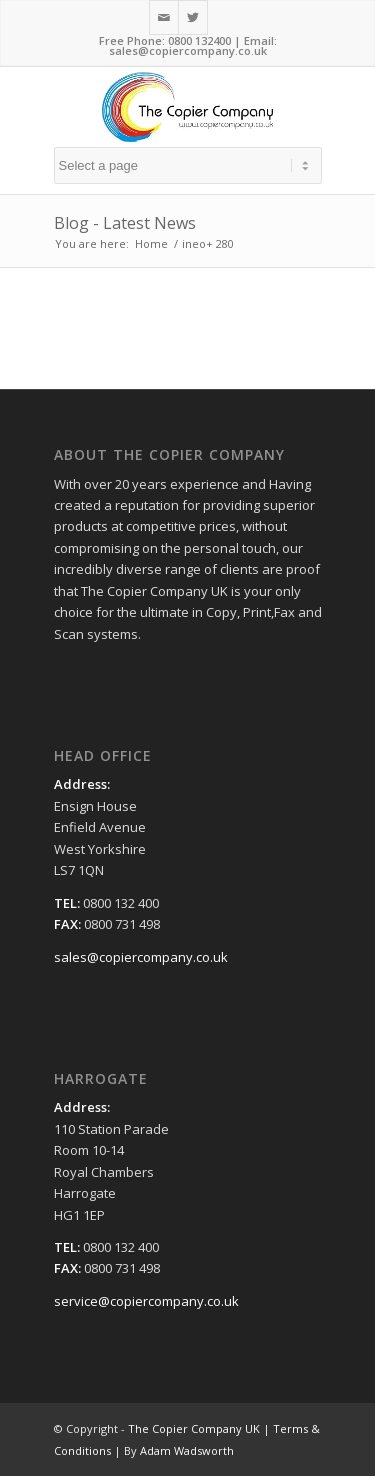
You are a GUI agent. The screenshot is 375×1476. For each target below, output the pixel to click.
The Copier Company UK (194, 1428)
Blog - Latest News (125, 223)
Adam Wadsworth (187, 1450)
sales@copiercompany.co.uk (188, 50)
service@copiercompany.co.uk (146, 1301)
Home (151, 243)
